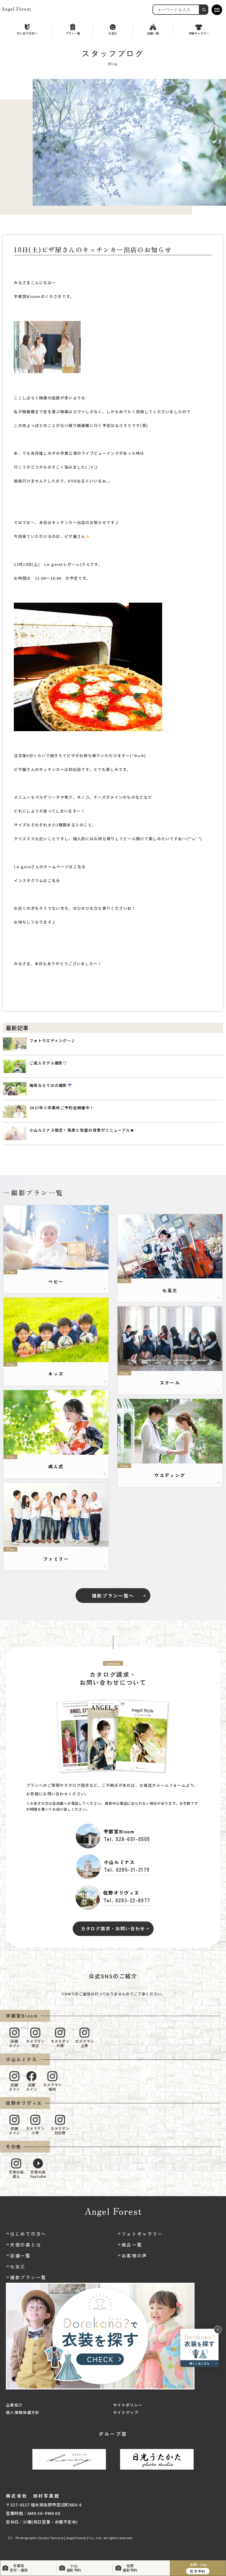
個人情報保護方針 (22, 2412)
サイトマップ (125, 2412)
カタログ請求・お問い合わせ (113, 1928)
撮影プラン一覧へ (113, 1595)
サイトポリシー (127, 2405)
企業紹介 (14, 2405)
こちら (79, 866)
